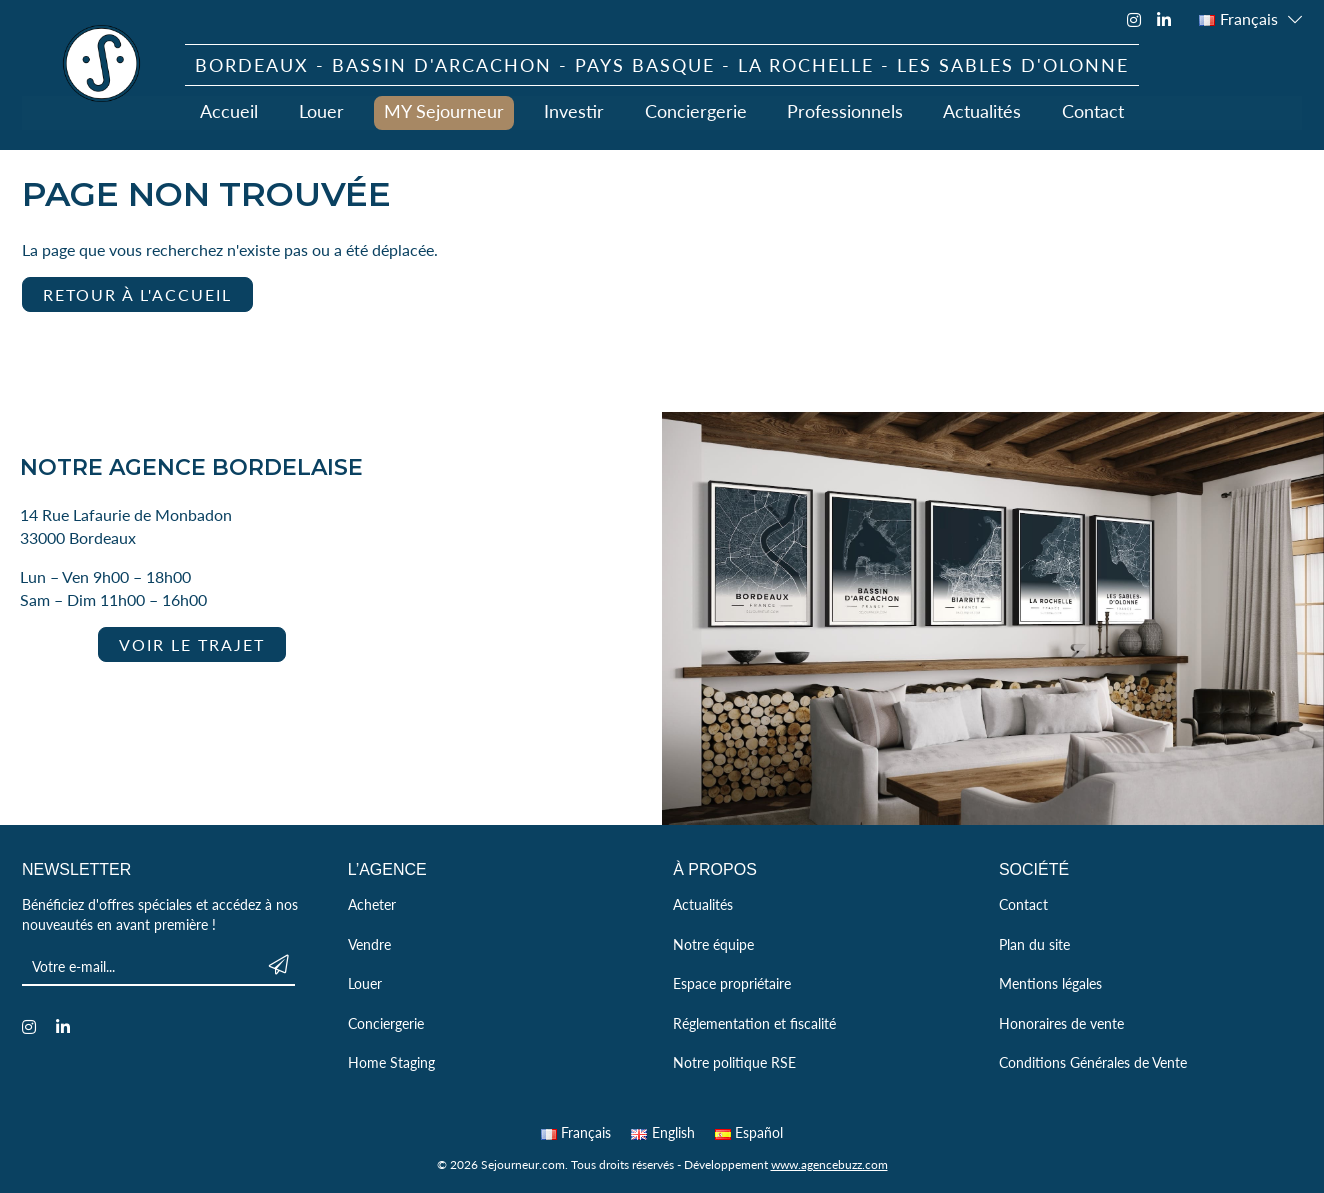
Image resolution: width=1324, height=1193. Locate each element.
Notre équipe (713, 944)
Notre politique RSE (734, 1062)
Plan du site (1034, 944)
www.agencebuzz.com (829, 1164)
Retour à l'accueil (137, 294)
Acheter (372, 904)
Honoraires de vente (1061, 1023)
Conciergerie (696, 110)
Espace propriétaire (732, 983)
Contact (1092, 110)
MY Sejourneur (445, 110)
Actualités (982, 110)
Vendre (369, 944)
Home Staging (391, 1062)
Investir (575, 110)
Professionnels (845, 110)
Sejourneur (102, 64)
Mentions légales (1050, 983)
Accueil (231, 110)
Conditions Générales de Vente (1093, 1062)
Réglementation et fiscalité (754, 1023)
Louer (322, 110)
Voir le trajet (192, 644)
